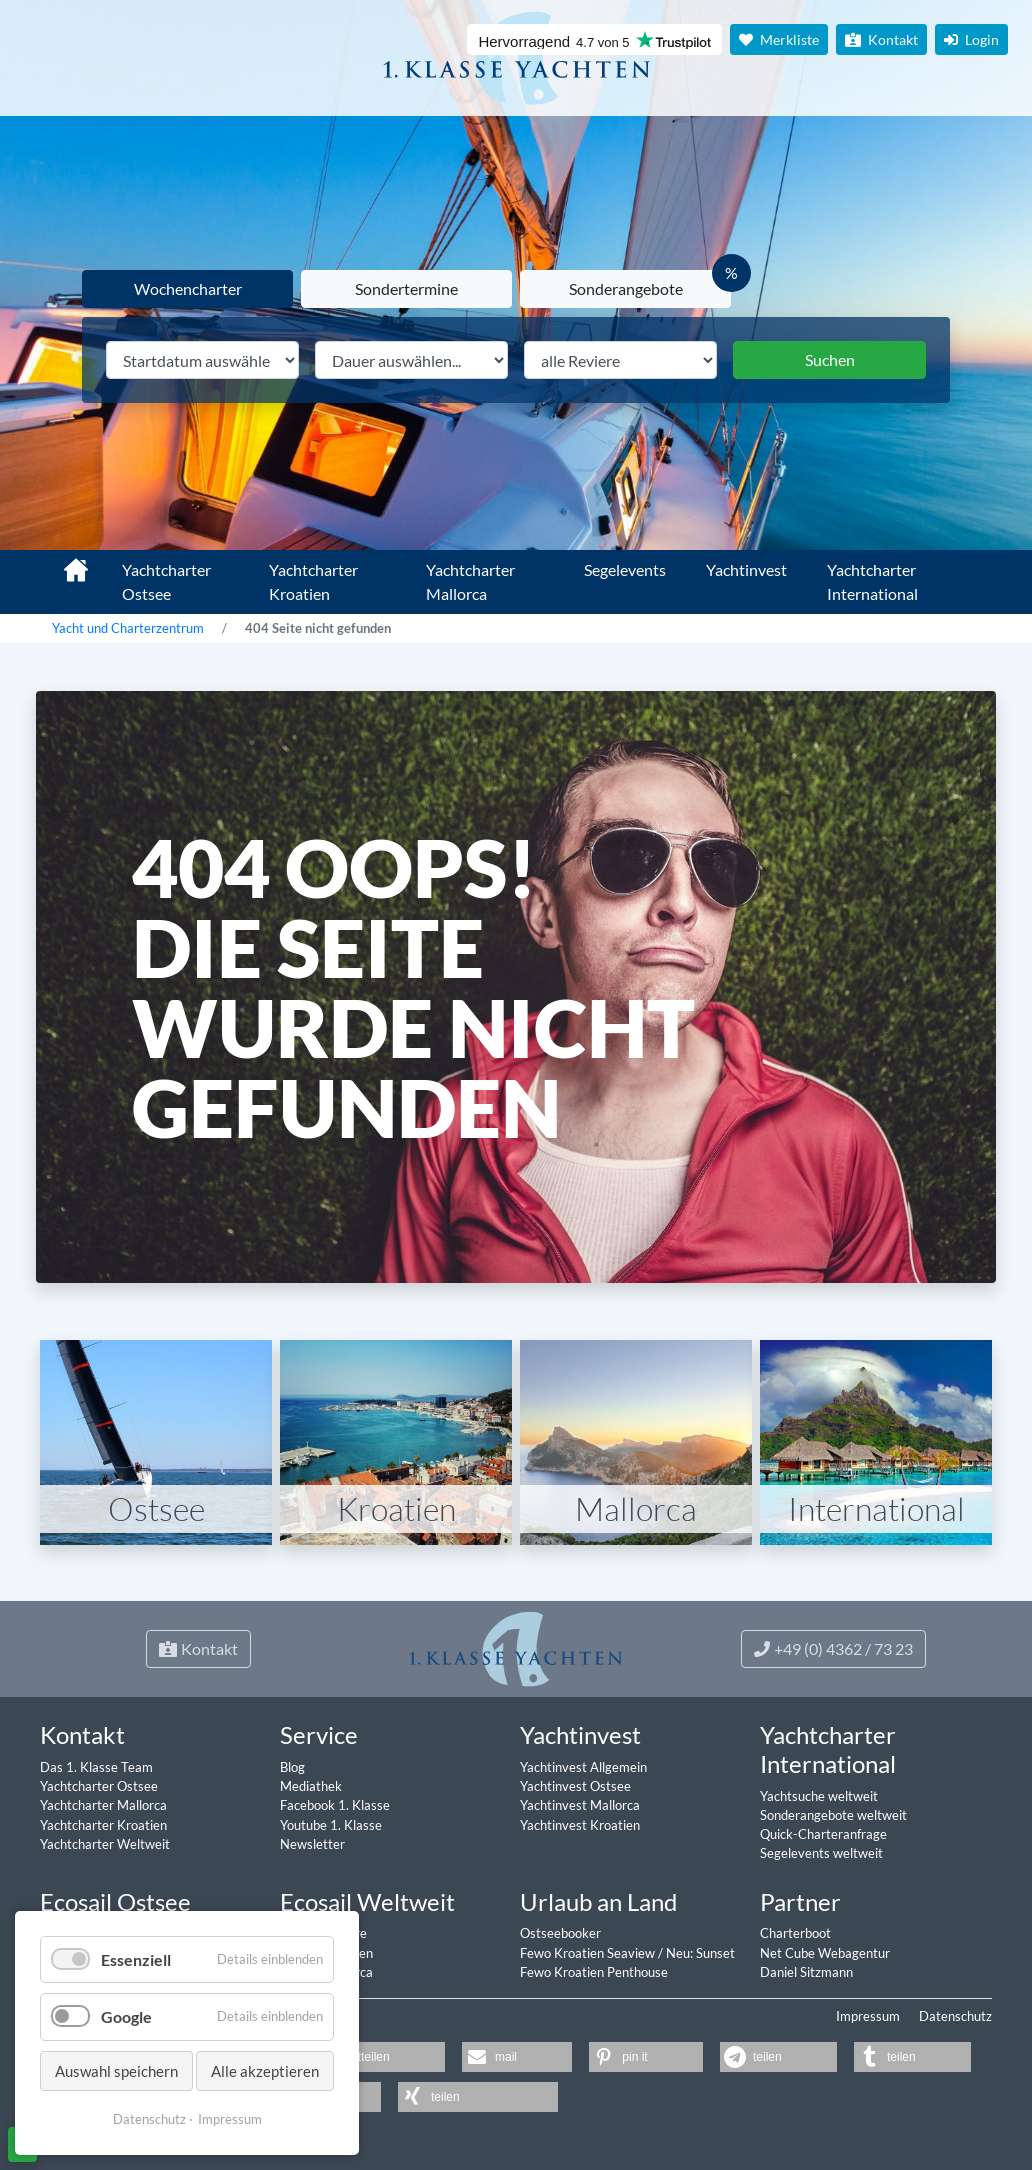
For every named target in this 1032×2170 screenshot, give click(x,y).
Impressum (868, 2016)
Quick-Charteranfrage (823, 1834)
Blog (292, 1767)
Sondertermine (406, 288)
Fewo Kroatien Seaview (589, 1953)
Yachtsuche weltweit (819, 1796)
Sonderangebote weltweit (833, 1815)
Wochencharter (188, 288)
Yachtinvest (746, 569)
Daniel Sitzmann (806, 1972)
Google (126, 2016)
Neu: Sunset (700, 1953)
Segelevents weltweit (821, 1853)
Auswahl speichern (116, 2071)
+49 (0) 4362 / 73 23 (833, 1648)
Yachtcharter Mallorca (470, 581)
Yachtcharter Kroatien (313, 581)
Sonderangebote (626, 288)
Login (971, 39)
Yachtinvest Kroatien (580, 1825)
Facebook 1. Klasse (335, 1805)
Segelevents (625, 569)
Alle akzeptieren (265, 2071)
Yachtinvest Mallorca (580, 1805)
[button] (378, 2057)
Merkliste (779, 39)
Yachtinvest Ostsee (575, 1786)
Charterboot (795, 1933)
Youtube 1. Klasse (331, 1825)
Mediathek (311, 1786)
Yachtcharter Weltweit (105, 1844)
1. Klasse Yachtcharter (64, 562)
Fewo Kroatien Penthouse (594, 1972)
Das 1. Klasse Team (96, 1767)
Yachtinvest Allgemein (583, 1767)
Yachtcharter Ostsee (166, 581)
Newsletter (312, 1844)
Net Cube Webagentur (825, 1953)
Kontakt (881, 39)
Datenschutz (955, 2016)
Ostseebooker (560, 1933)
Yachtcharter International (872, 581)
